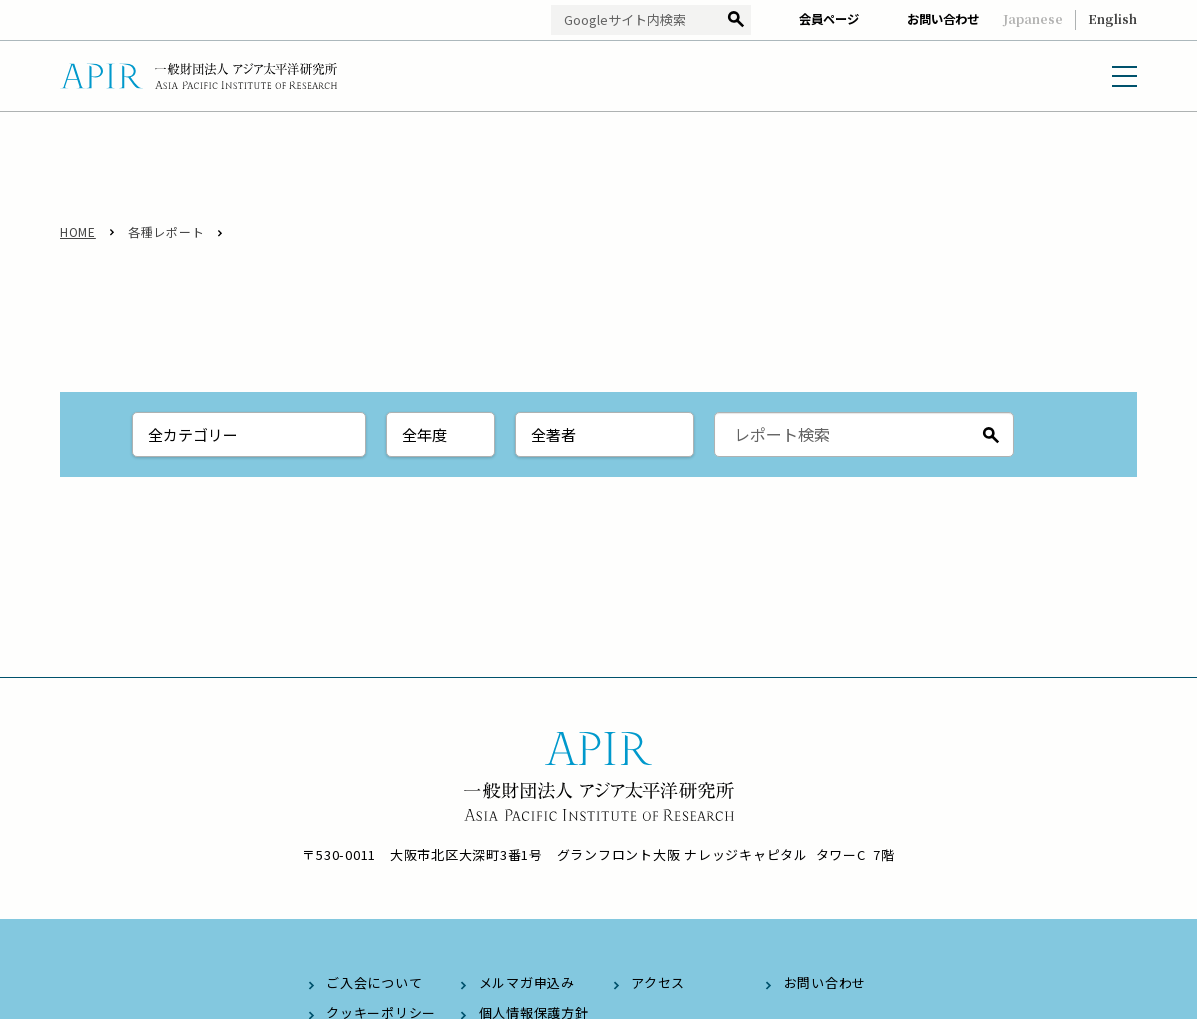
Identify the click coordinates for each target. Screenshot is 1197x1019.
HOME (78, 231)
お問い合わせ (943, 19)
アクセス (658, 982)
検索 (735, 20)
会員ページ (829, 19)
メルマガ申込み (527, 982)
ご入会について (374, 982)
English (1112, 19)
